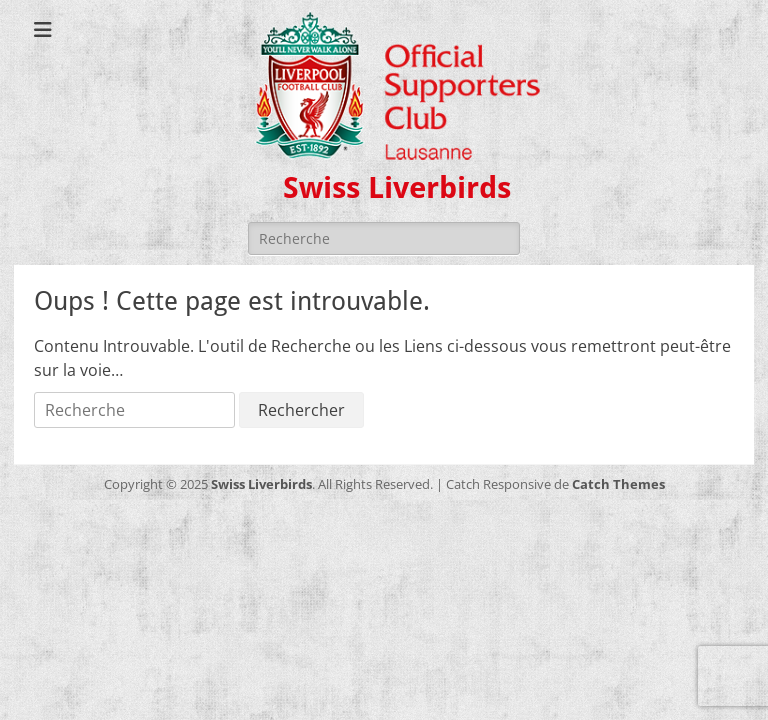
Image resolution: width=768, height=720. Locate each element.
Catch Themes (618, 484)
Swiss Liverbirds (397, 187)
